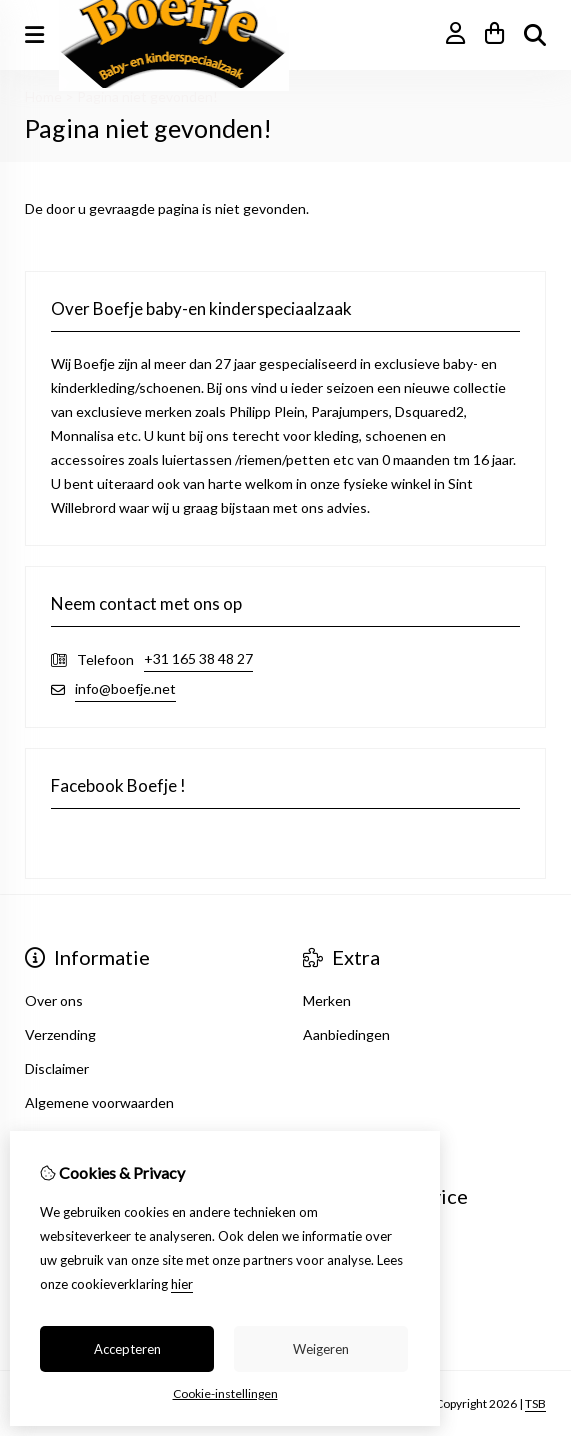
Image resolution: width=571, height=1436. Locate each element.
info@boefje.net (125, 688)
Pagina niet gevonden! (147, 96)
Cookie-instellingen (225, 1393)
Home (43, 96)
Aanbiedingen (346, 1034)
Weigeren (321, 1349)
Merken (327, 1000)
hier (182, 1284)
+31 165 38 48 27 (198, 658)
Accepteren (127, 1349)
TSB (535, 1403)
